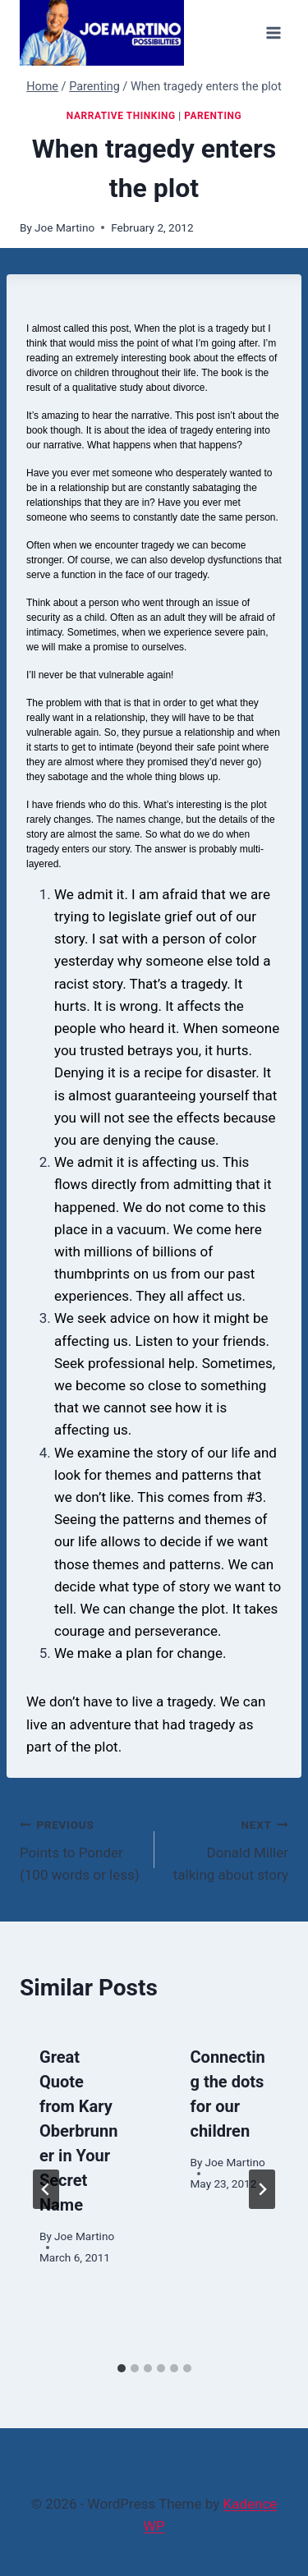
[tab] (121, 2368)
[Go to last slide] (46, 2189)
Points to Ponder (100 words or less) (80, 1848)
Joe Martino (64, 227)
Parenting (212, 116)
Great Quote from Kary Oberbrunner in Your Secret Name (78, 2131)
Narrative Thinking (121, 116)
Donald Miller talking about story (228, 1848)
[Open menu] (273, 32)
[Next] (262, 2189)
